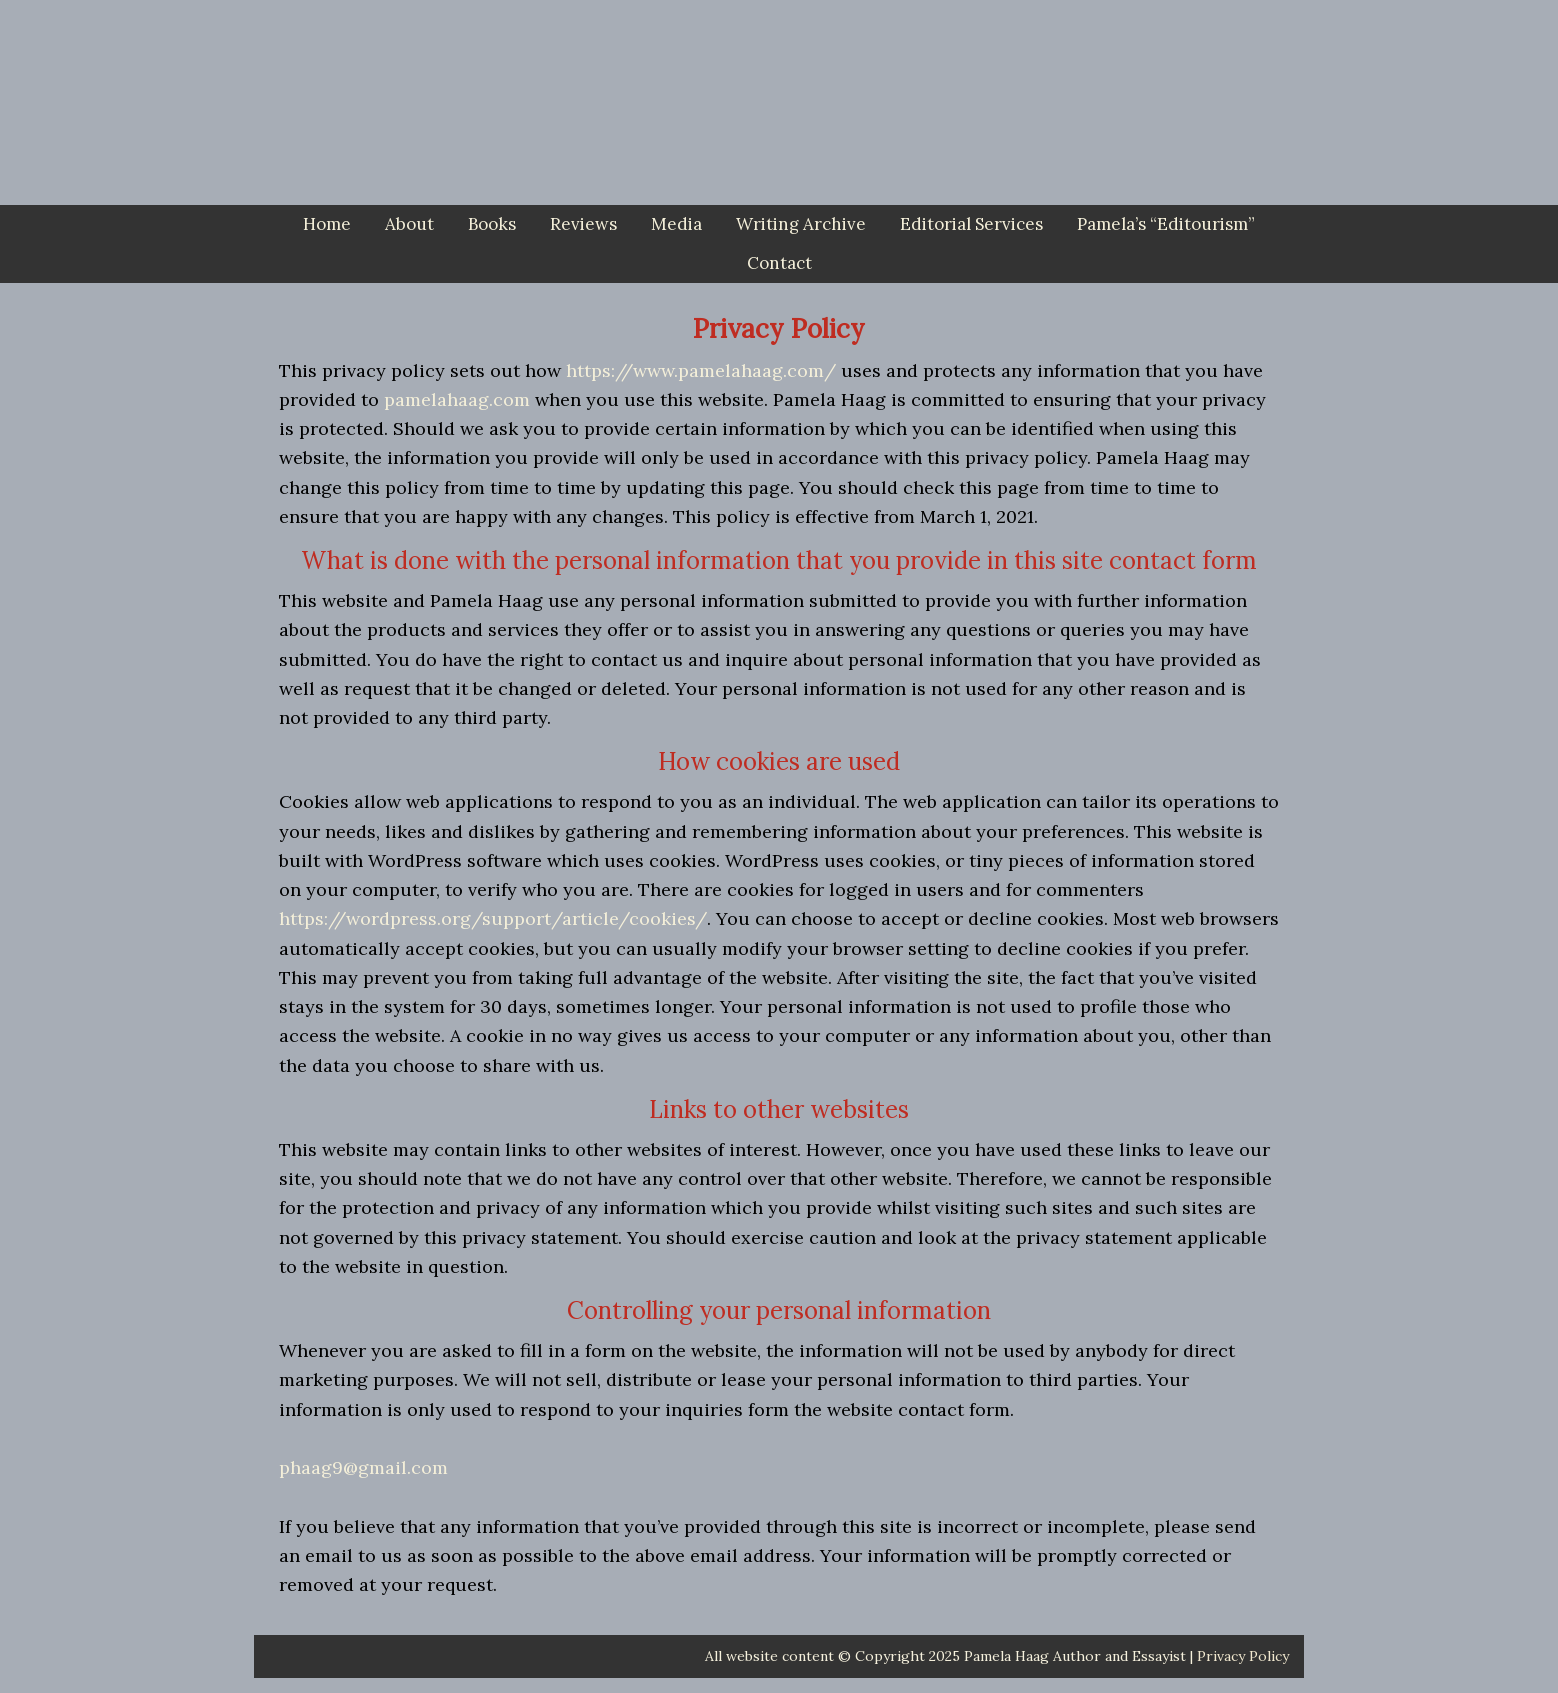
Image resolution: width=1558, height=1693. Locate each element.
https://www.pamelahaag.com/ (701, 370)
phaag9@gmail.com (363, 1467)
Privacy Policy (1243, 1656)
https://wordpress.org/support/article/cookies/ (493, 918)
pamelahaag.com (457, 399)
